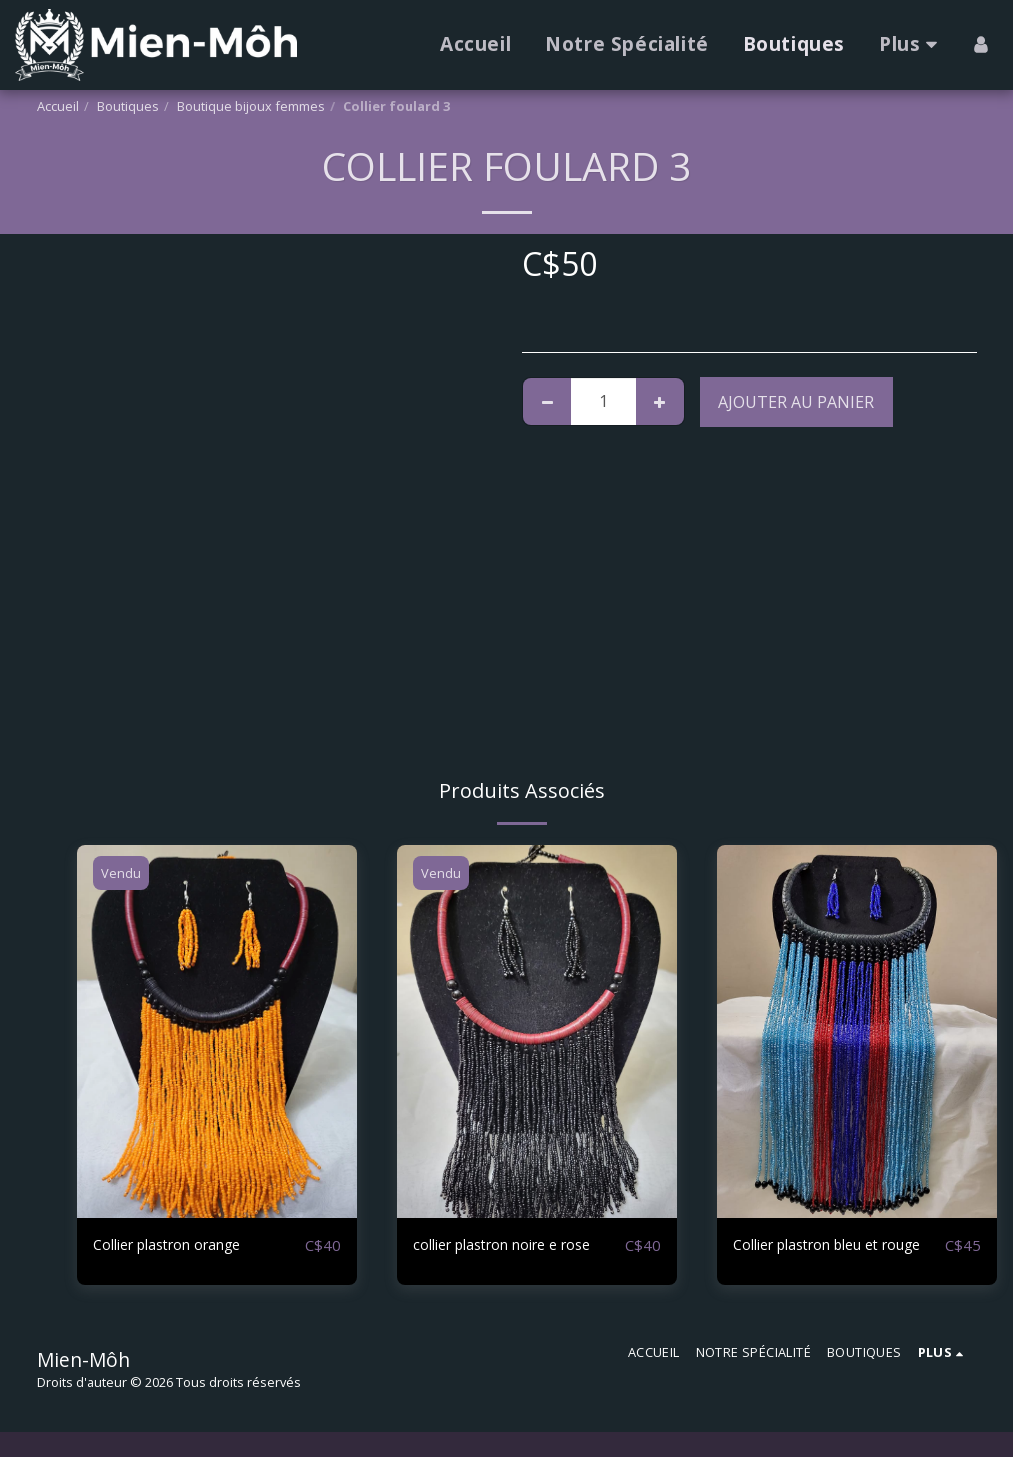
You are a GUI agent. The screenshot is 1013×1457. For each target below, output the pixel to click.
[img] (217, 1031)
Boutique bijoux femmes (251, 106)
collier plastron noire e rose (517, 1246)
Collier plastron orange (180, 1246)
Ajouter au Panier (796, 402)
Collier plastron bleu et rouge (819, 1258)
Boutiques (128, 106)
